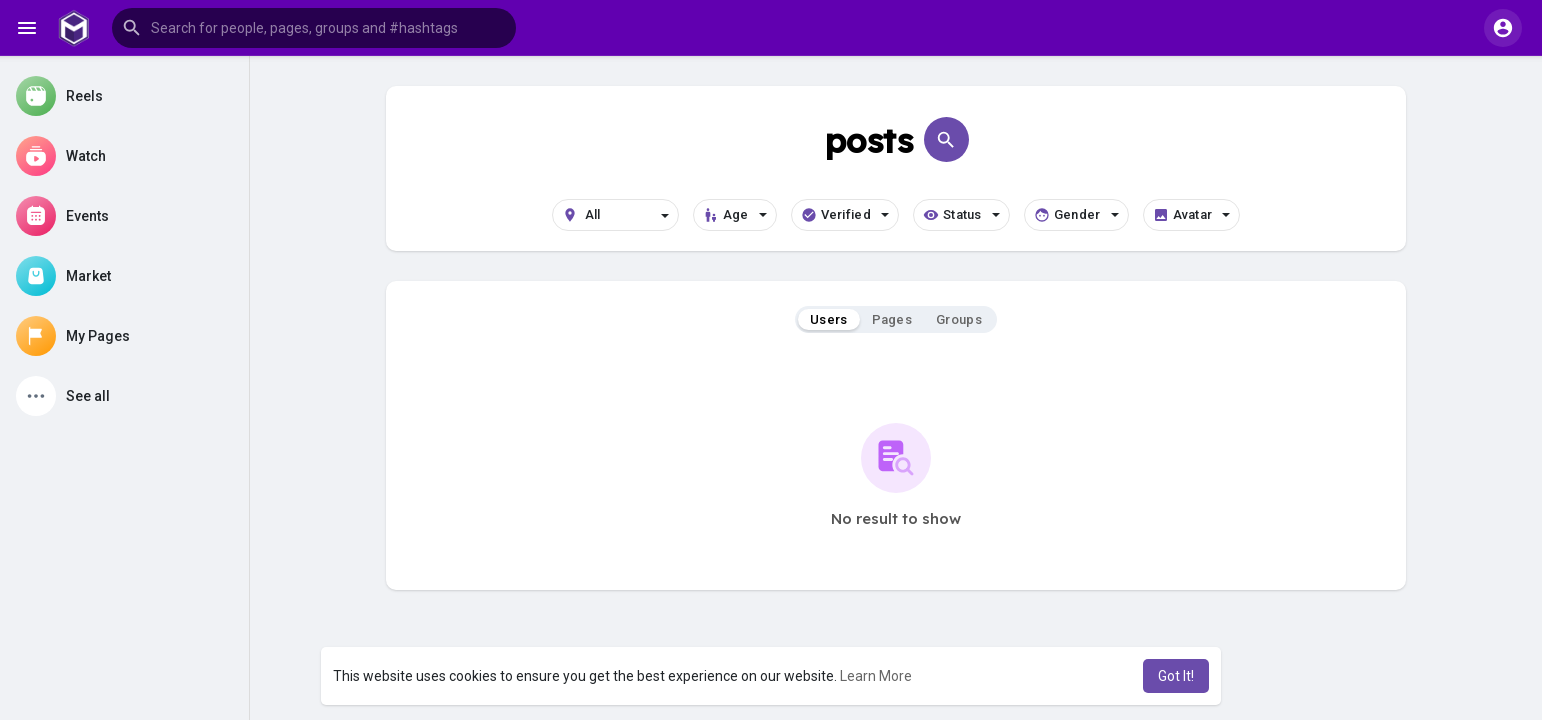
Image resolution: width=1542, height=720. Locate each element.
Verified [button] (845, 215)
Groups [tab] (959, 319)
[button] (314, 28)
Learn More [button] (876, 676)
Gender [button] (1076, 215)
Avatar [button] (1192, 215)
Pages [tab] (892, 319)
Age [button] (735, 215)
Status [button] (961, 215)
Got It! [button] (1176, 676)
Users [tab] (829, 319)
